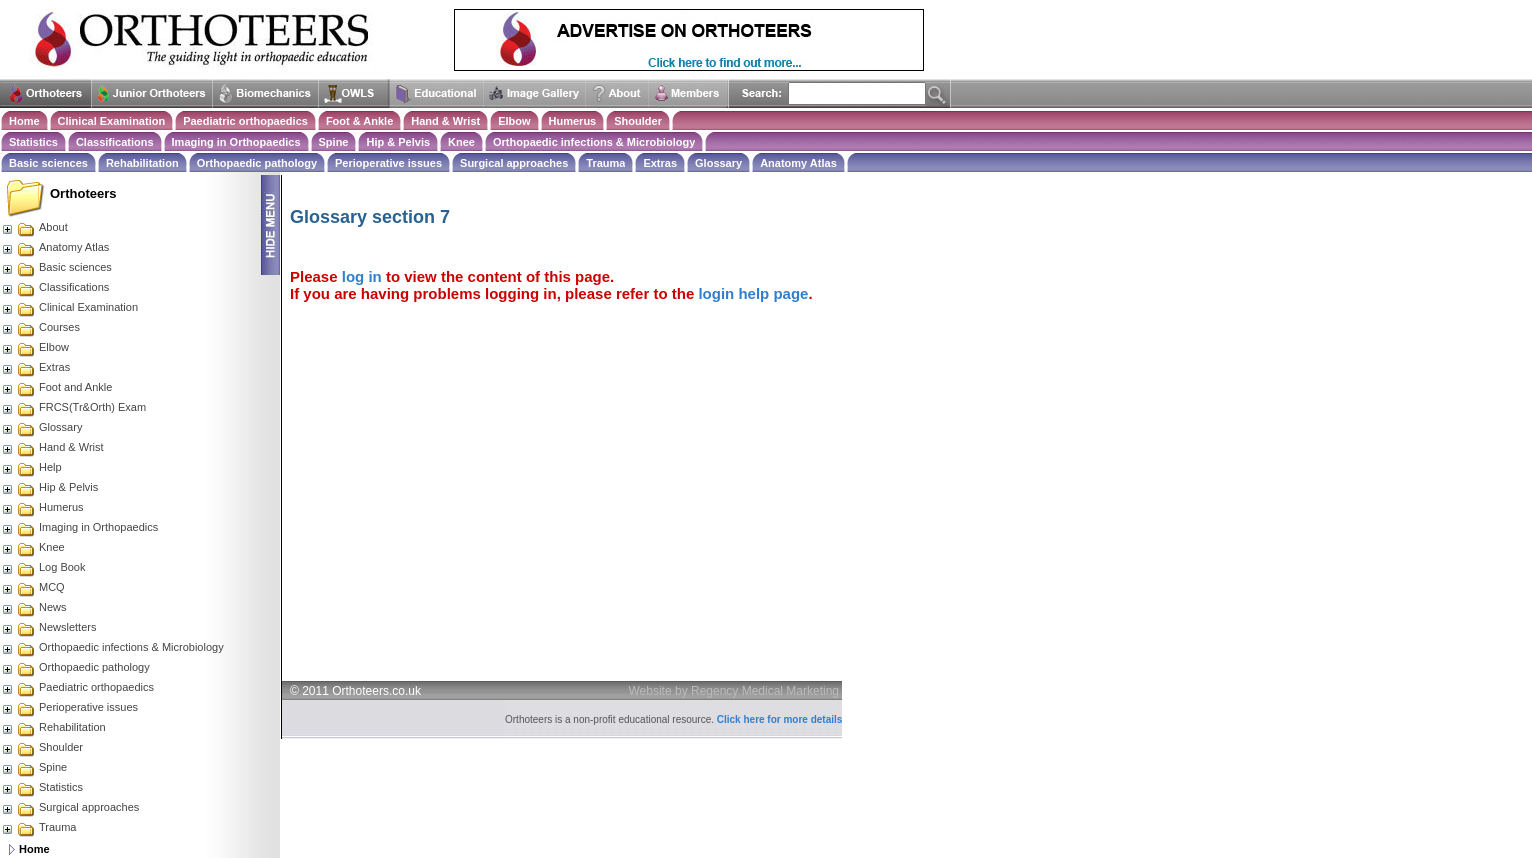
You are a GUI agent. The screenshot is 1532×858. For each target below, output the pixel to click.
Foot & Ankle (359, 121)
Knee (461, 142)
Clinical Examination (112, 121)
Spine (334, 142)
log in (362, 276)
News (34, 607)
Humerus (573, 121)
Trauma (605, 163)
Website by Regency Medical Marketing (734, 691)
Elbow (514, 121)
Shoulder (638, 121)
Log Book (43, 567)
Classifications (115, 142)
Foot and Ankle (56, 387)
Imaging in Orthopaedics (236, 142)
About (34, 227)
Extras (660, 163)
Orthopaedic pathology (257, 163)
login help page (753, 293)
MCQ (33, 587)
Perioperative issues (388, 163)
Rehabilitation (142, 163)
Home (24, 121)
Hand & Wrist (445, 121)
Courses (40, 327)
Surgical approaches (514, 163)
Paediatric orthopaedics (245, 121)
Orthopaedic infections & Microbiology (594, 142)
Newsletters (48, 627)
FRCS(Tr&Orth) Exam (73, 407)
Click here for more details (780, 719)
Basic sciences (48, 163)
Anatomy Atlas (798, 163)
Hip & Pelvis (398, 142)
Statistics (33, 142)
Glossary (718, 163)
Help (31, 467)
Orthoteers (83, 193)
